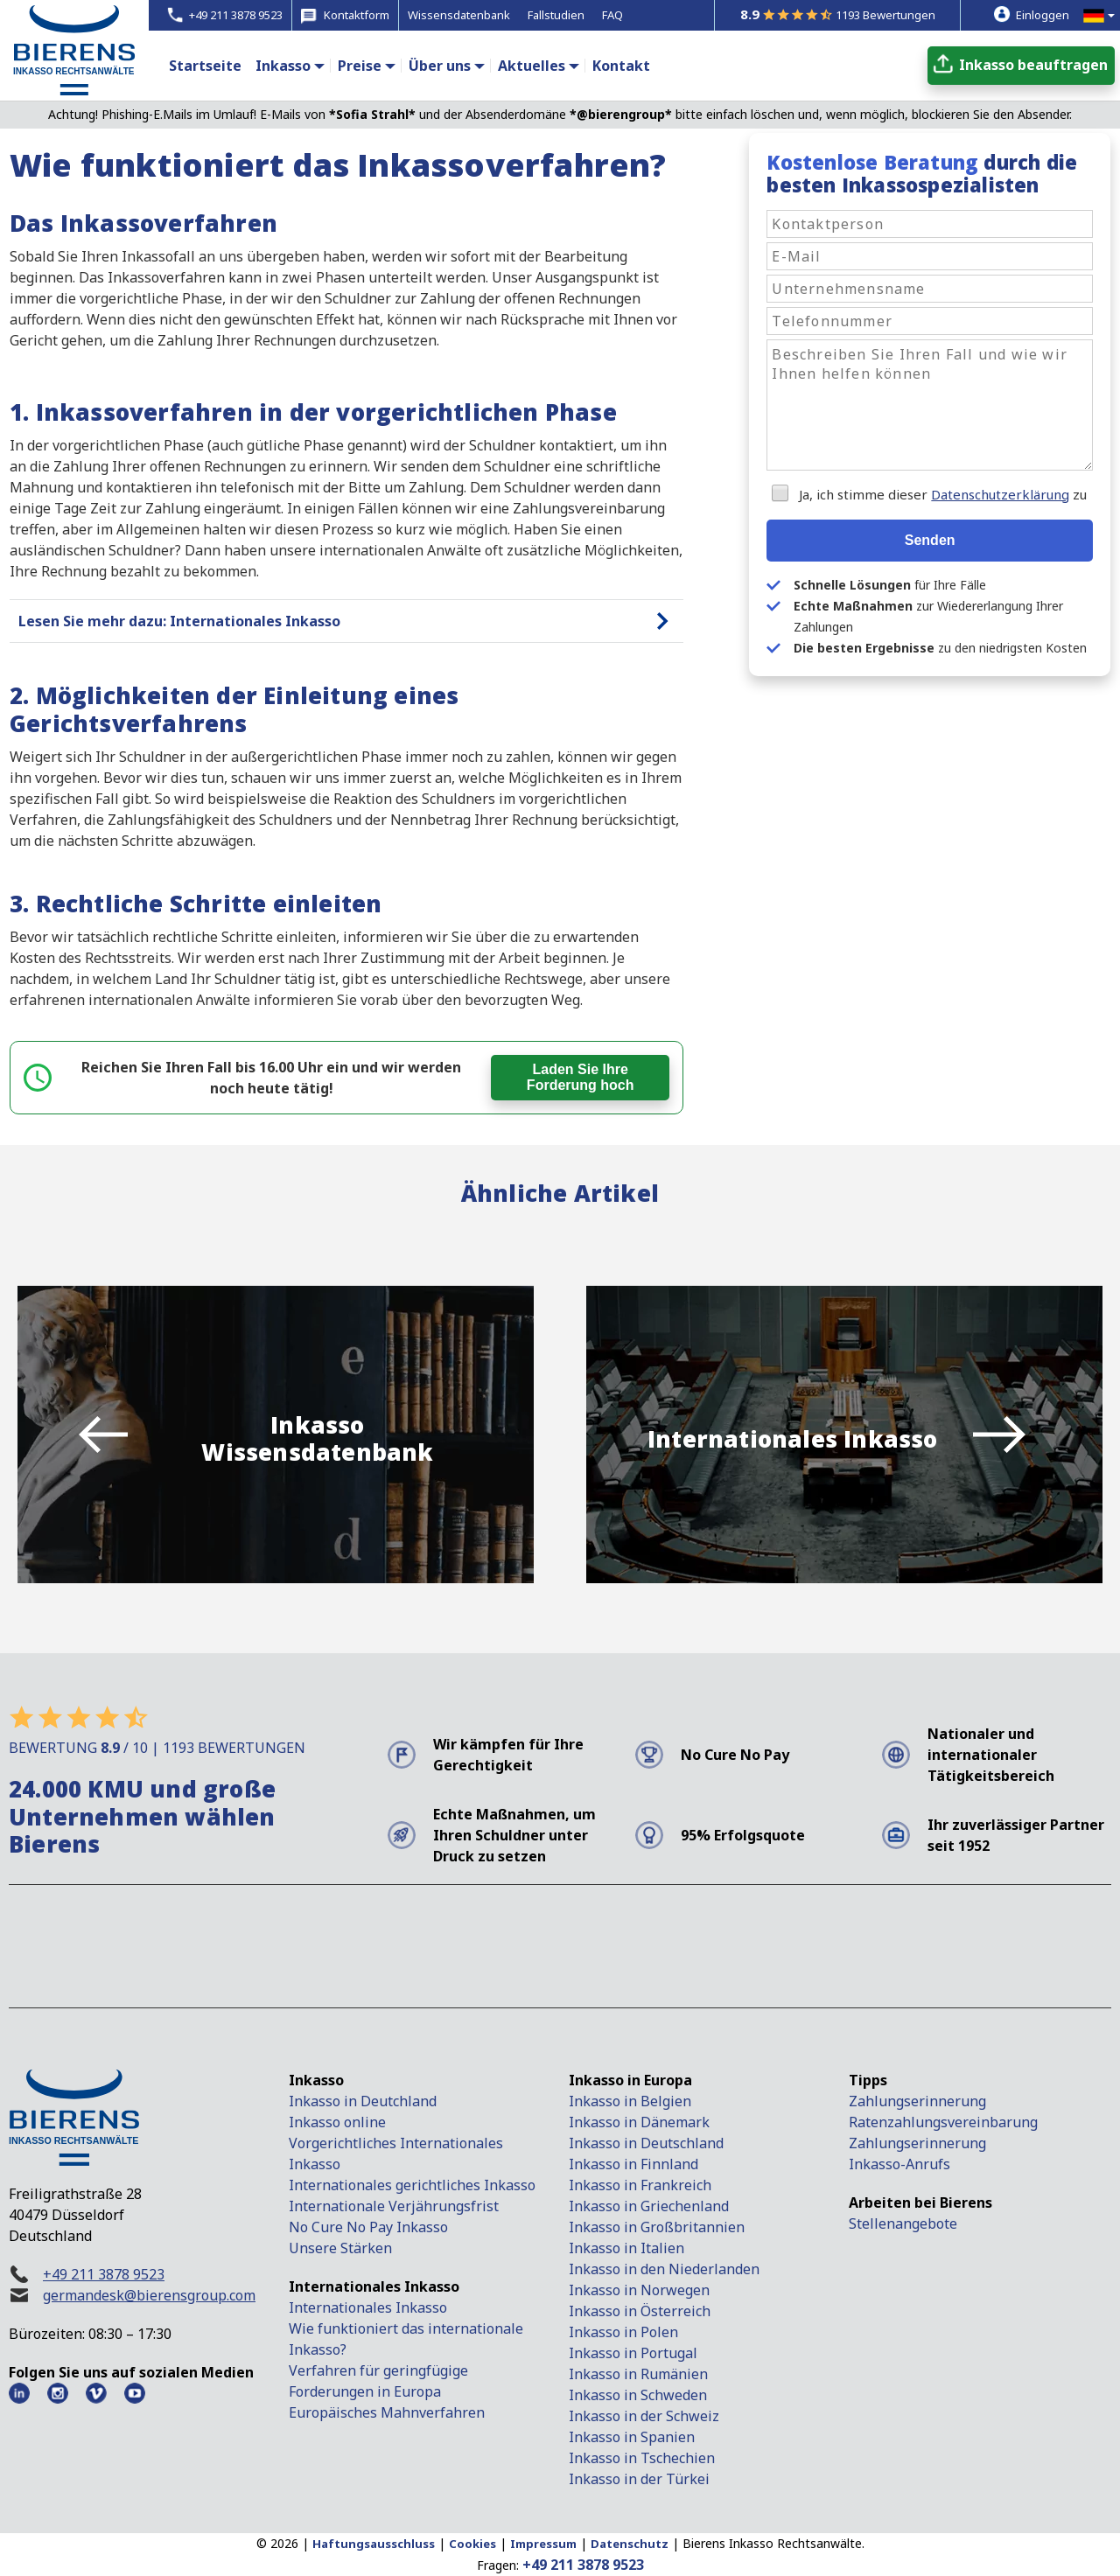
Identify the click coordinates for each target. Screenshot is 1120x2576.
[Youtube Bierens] (134, 2393)
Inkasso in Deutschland (646, 2143)
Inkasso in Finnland (633, 2164)
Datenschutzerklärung (1000, 494)
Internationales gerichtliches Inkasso (412, 2185)
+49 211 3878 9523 (103, 2274)
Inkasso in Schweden (638, 2395)
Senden (930, 540)
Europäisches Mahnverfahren (387, 2412)
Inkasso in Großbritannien (657, 2227)
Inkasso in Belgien (630, 2101)
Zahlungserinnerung (917, 2101)
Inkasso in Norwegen (639, 2290)
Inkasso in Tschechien (642, 2458)
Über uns (440, 65)
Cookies (472, 2544)
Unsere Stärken (340, 2248)
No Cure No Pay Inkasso (368, 2227)
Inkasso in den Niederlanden (664, 2269)
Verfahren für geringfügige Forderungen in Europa (378, 2381)
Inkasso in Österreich (639, 2311)
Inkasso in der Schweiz (644, 2416)
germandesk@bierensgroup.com (149, 2295)
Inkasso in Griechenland (649, 2206)
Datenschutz (629, 2544)
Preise (360, 65)
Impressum (543, 2544)
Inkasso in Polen (623, 2332)
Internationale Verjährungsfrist (394, 2206)
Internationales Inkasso (368, 2307)
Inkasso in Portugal (633, 2353)
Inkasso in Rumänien (638, 2374)
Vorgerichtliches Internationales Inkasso (396, 2153)
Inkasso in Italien (626, 2248)
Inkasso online (337, 2122)
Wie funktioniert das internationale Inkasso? (406, 2339)
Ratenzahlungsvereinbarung (943, 2122)
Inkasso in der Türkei (639, 2479)
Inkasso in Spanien (632, 2437)
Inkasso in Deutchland (363, 2101)
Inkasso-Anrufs (899, 2164)
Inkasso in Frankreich (640, 2185)
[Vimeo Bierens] (96, 2393)
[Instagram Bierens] (57, 2393)
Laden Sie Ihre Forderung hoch (580, 1077)
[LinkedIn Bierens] (19, 2393)
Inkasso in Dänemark (639, 2122)
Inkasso (283, 65)
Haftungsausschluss (373, 2544)
